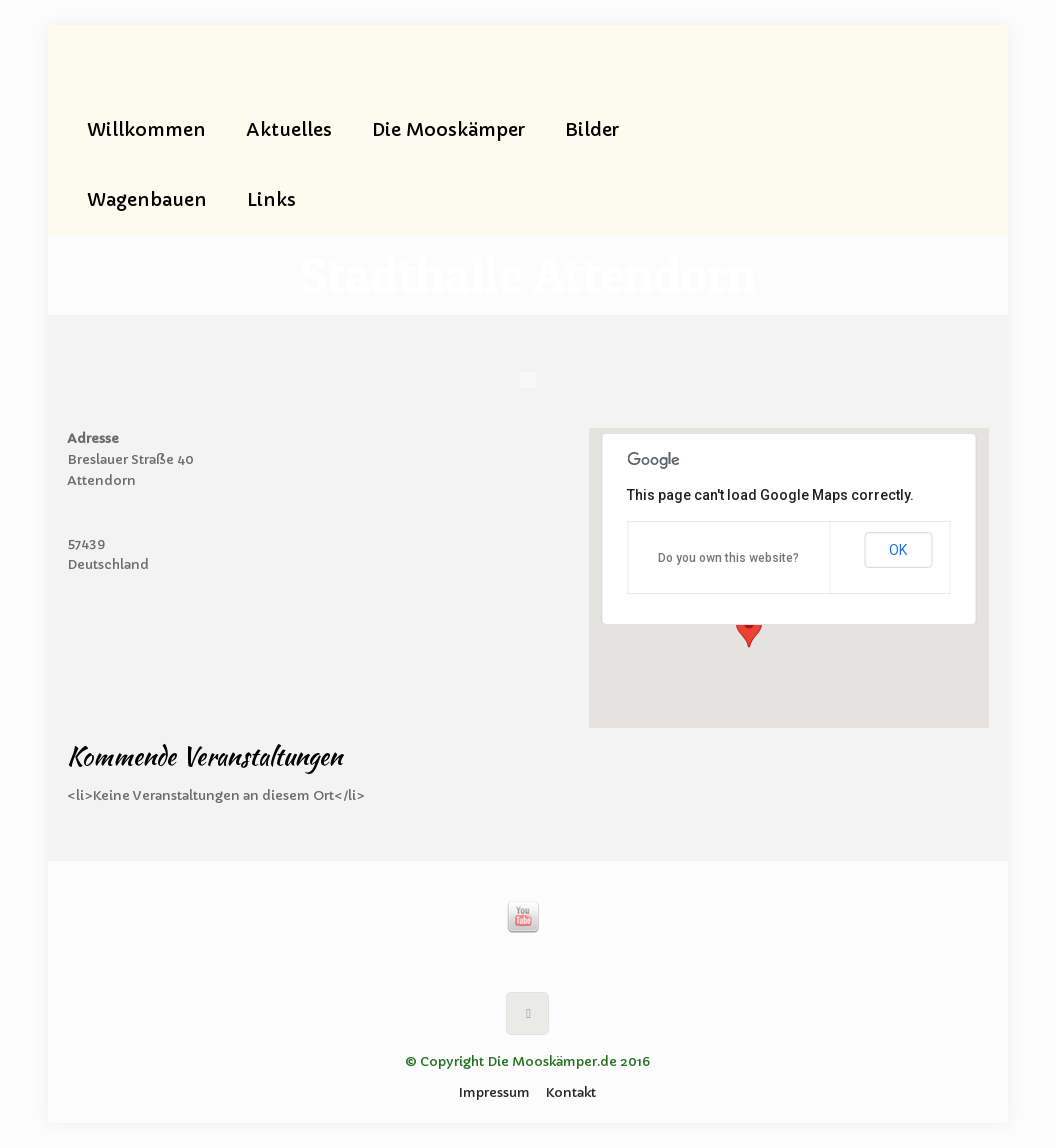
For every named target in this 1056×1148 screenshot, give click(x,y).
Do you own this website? (728, 558)
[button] (749, 629)
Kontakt (571, 1092)
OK (898, 550)
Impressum (494, 1092)
